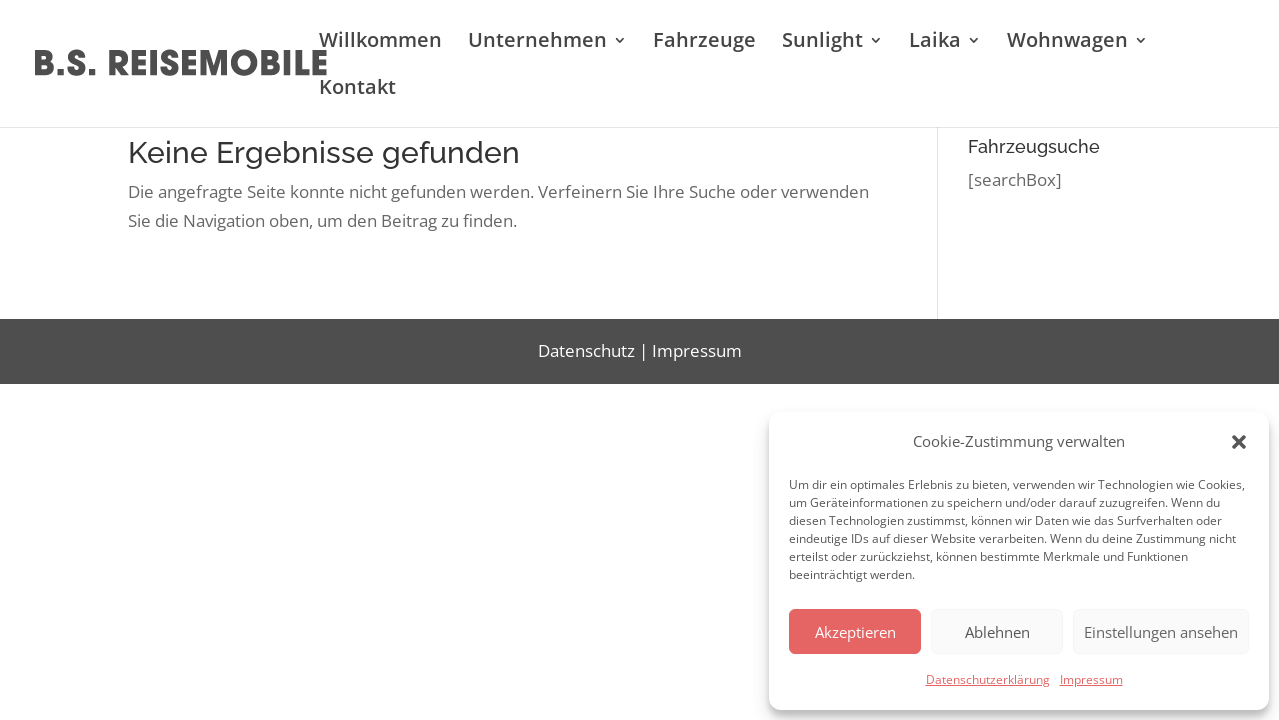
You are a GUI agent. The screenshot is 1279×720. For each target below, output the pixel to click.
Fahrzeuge (704, 43)
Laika (935, 43)
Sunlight (822, 43)
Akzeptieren (855, 632)
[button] (1239, 442)
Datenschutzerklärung (988, 679)
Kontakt (357, 90)
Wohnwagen (1067, 43)
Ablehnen (997, 632)
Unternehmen (537, 43)
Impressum (1091, 679)
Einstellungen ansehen (1161, 632)
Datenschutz (586, 350)
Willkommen (380, 43)
